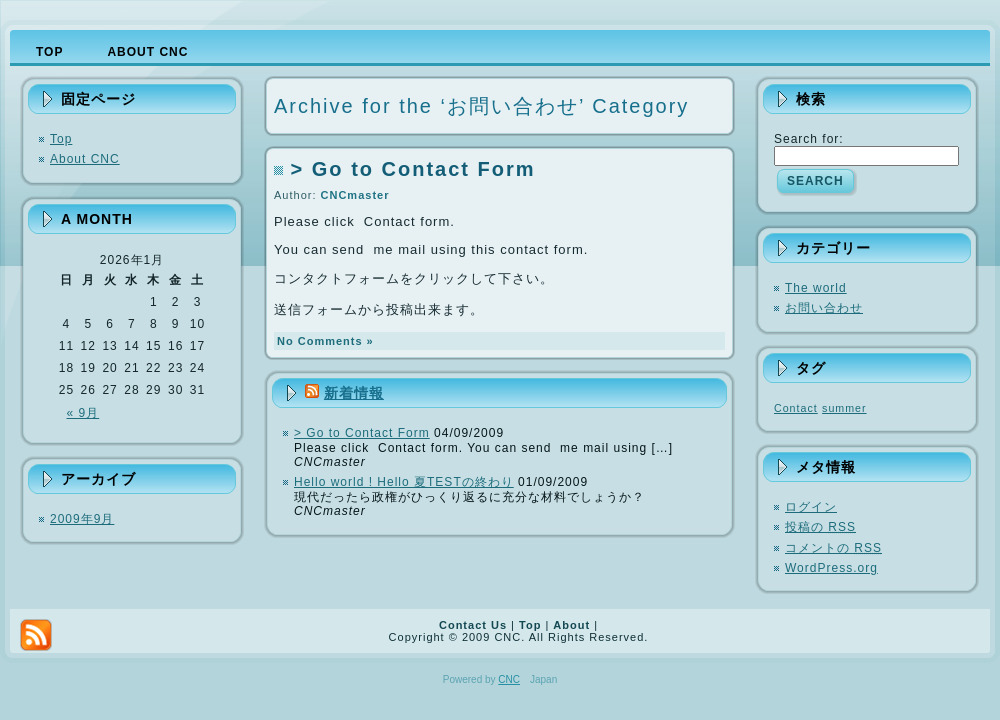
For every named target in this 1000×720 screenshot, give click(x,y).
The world (816, 288)
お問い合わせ (824, 308)
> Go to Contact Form (413, 169)
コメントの (833, 548)
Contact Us (473, 625)
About (571, 625)
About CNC (85, 159)
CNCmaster (355, 195)
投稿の (820, 527)
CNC (509, 679)
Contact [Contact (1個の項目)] (796, 408)
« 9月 (83, 413)
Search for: (809, 139)
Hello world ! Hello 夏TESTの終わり (404, 482)
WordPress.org (831, 568)
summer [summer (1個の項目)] (844, 408)
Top (61, 139)
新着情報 (354, 393)
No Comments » (325, 341)
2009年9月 (82, 519)
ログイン (811, 507)
